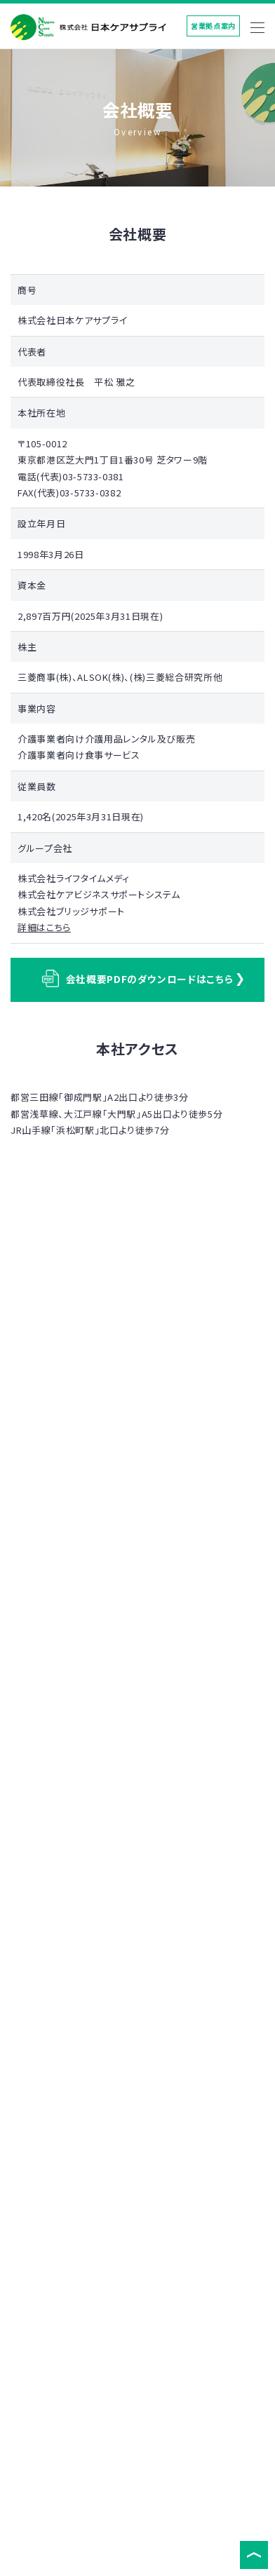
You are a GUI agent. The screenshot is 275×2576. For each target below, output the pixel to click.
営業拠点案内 (213, 25)
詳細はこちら (44, 927)
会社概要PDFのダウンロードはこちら (138, 978)
